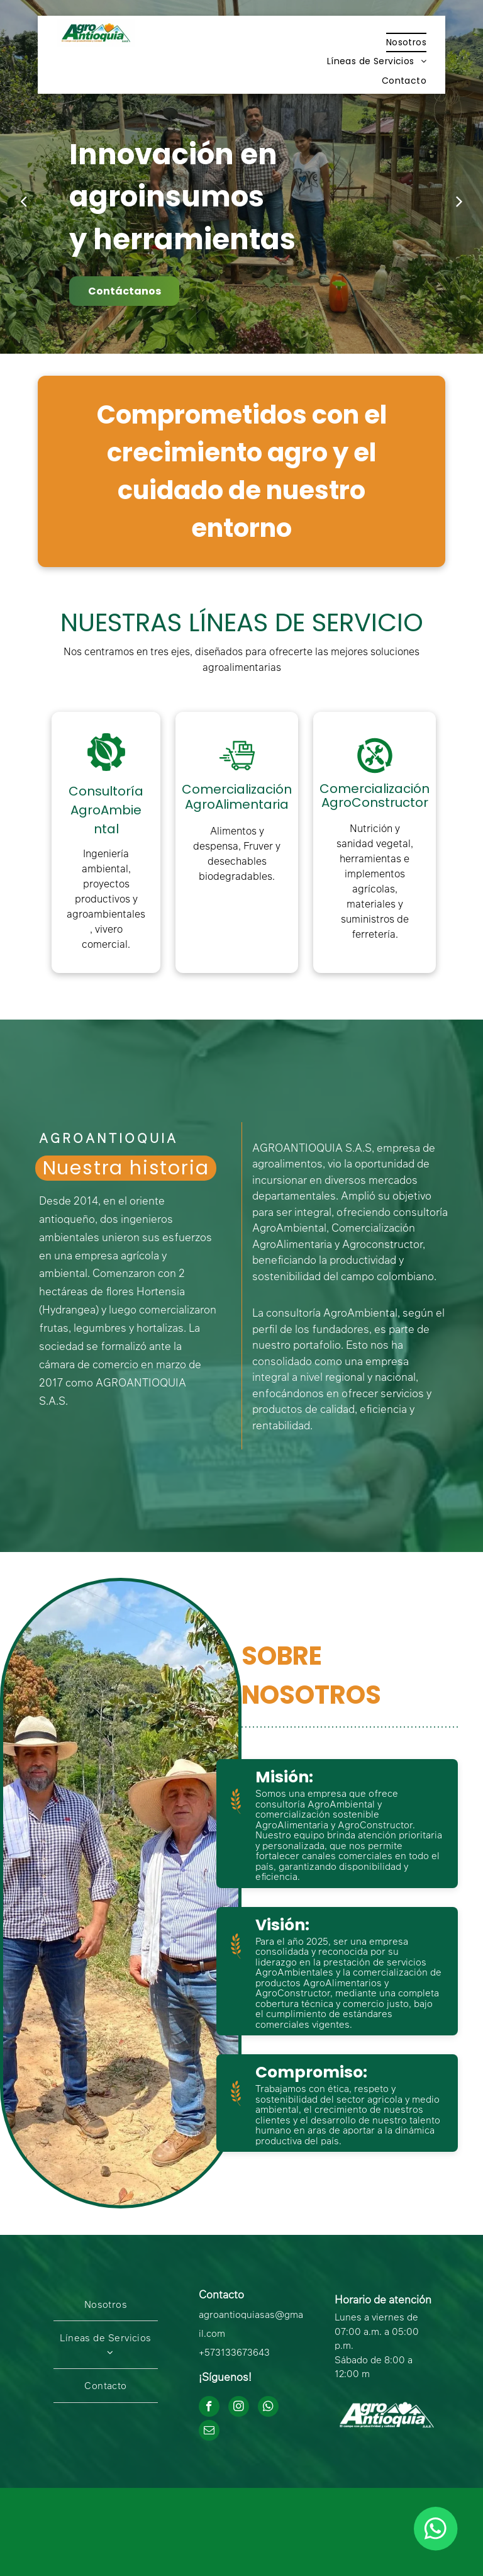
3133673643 (242, 2352)
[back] (23, 200)
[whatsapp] (268, 2408)
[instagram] (238, 2408)
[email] (209, 2432)
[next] (459, 200)
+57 (207, 2352)
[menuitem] (406, 42)
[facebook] (209, 2408)
